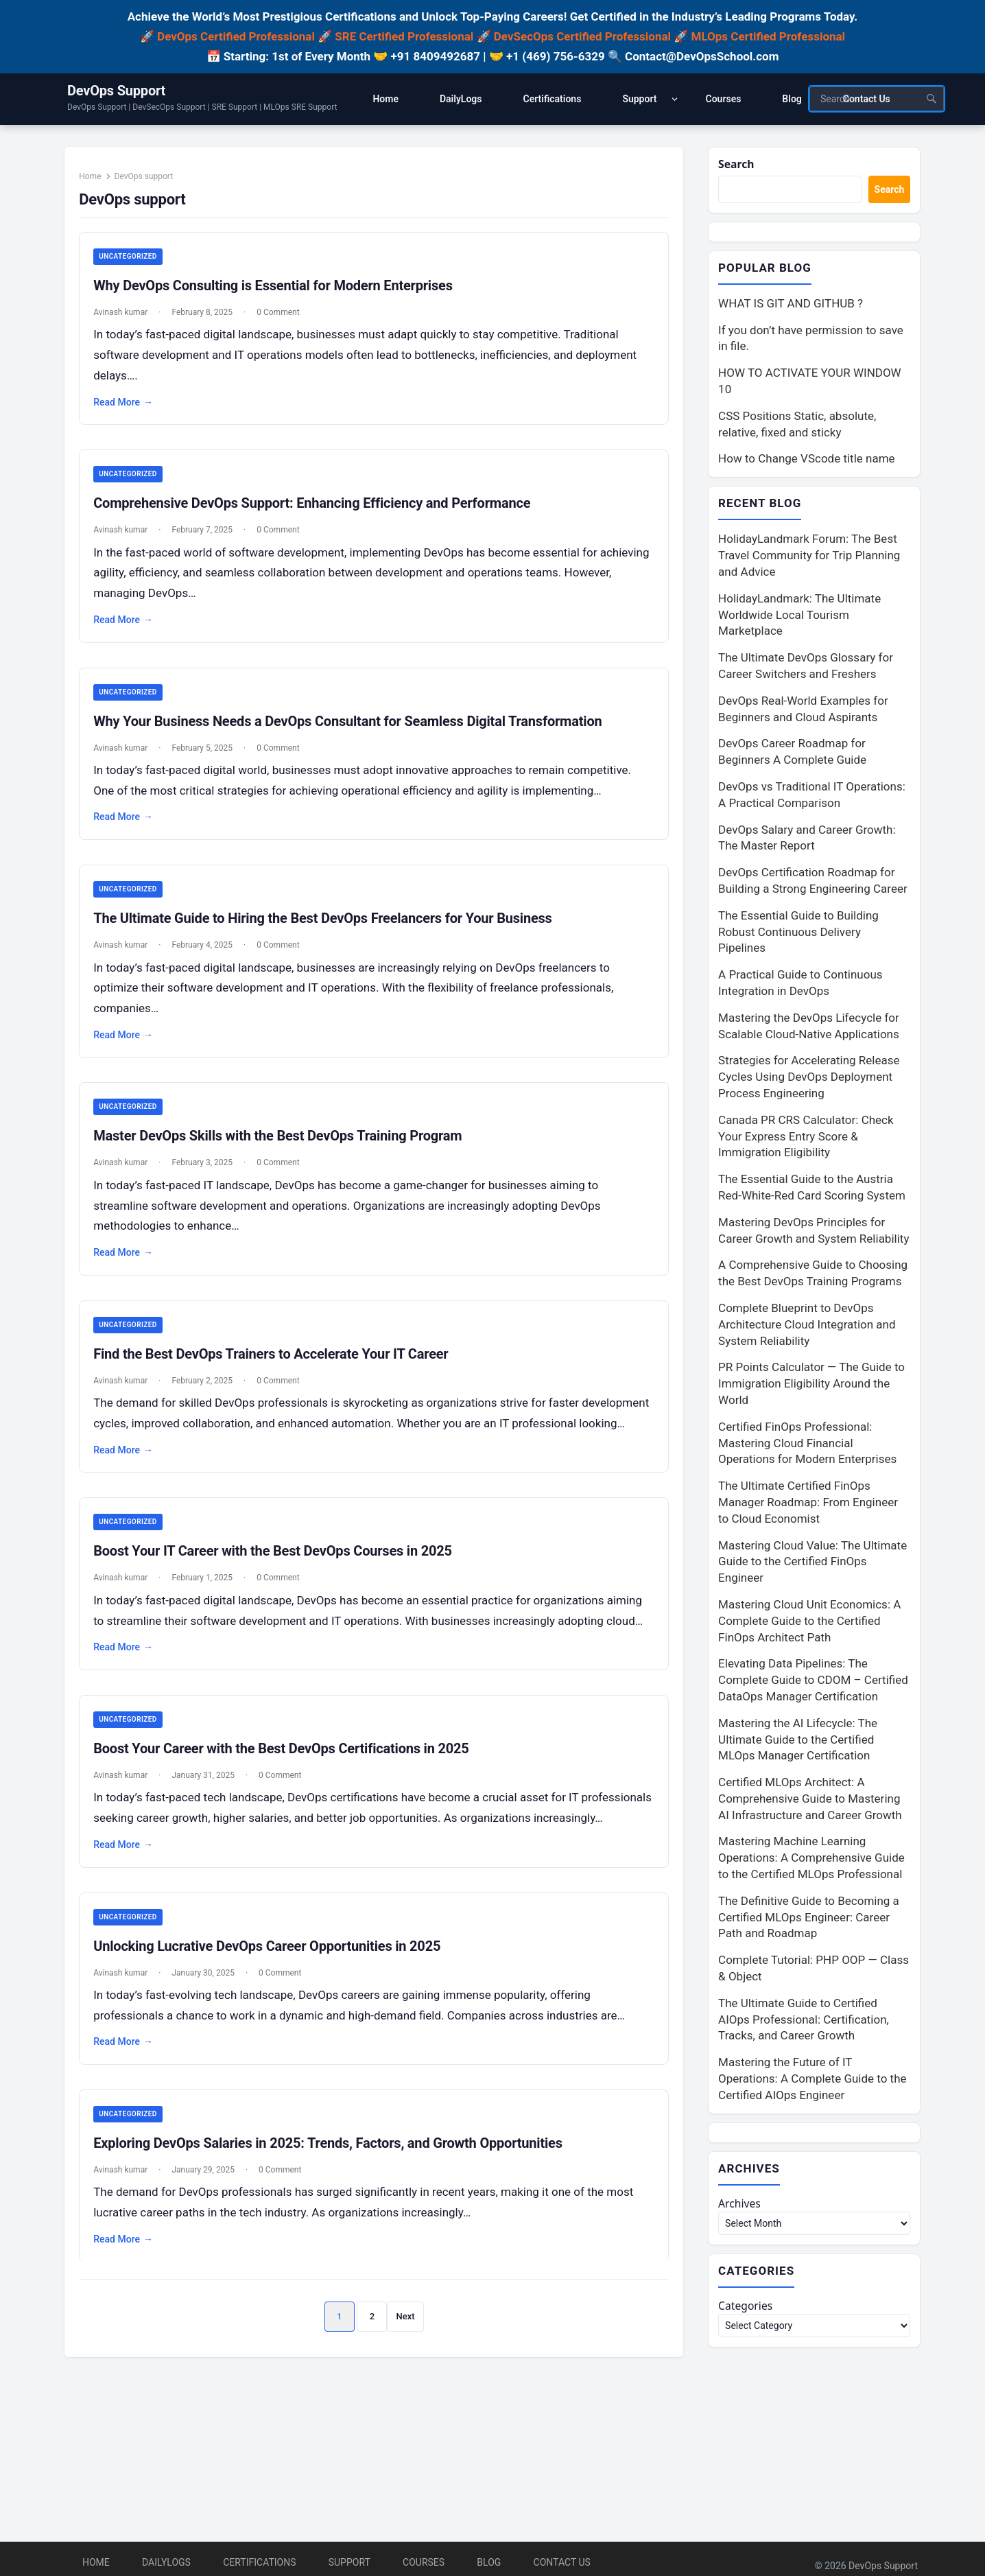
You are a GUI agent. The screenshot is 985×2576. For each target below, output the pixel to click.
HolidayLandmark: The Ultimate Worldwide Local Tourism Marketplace (799, 617)
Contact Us (562, 2562)
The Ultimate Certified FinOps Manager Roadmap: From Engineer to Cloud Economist (808, 1505)
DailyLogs (166, 2562)
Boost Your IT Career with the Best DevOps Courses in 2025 (280, 1588)
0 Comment (285, 321)
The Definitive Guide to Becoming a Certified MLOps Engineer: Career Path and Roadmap (808, 1920)
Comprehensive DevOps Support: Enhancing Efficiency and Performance (319, 513)
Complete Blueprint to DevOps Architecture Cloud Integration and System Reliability (806, 1327)
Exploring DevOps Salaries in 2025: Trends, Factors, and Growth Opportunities (335, 2225)
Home (97, 184)
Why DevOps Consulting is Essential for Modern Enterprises (280, 294)
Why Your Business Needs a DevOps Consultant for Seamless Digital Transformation (355, 732)
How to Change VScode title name (806, 460)
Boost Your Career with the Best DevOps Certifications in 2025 (288, 1807)
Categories (747, 2312)
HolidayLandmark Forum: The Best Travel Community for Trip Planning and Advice (809, 558)
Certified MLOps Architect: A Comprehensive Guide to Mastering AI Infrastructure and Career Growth (810, 1801)
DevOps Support (116, 90)
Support (349, 2562)
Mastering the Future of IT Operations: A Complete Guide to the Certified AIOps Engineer (812, 2081)
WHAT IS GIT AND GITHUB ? (790, 305)
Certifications (259, 2562)
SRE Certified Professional (404, 36)
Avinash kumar (128, 321)
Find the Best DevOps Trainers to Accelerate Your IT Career (278, 1369)
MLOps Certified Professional (768, 36)
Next (405, 2398)
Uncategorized (135, 265)
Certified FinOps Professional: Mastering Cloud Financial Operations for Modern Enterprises (807, 1445)
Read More (131, 411)
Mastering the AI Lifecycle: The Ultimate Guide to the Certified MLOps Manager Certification (797, 1742)
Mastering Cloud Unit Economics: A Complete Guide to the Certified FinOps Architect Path (809, 1623)
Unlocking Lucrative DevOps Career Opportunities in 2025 (274, 2026)
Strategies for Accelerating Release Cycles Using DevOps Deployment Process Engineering (808, 1079)
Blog (489, 2562)
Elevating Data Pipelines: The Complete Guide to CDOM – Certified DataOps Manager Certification (813, 1682)
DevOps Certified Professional (236, 36)
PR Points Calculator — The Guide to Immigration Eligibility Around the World (811, 1386)
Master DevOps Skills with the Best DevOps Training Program (285, 1150)
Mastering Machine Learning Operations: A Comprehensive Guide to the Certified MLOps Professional (811, 1860)
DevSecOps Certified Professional (582, 36)
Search (737, 165)
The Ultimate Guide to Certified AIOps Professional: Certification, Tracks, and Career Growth (803, 2022)
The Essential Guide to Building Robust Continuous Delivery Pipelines (798, 934)
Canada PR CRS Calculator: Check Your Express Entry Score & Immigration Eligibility (806, 1139)
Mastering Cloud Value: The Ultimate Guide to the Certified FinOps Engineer (812, 1564)
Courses (423, 2562)
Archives (741, 2208)
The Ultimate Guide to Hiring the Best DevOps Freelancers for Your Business (330, 931)
